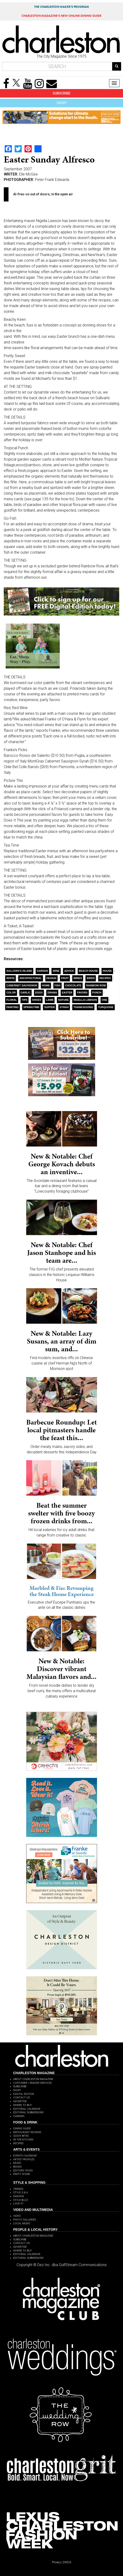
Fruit (65, 978)
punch (97, 992)
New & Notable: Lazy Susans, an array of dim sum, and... (61, 1341)
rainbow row (96, 985)
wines (77, 978)
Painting (12, 1007)
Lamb (50, 999)
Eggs (39, 992)
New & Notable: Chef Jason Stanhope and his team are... (61, 1252)
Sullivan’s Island (19, 970)
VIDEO (17, 2215)
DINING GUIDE (22, 2128)
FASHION (18, 2196)
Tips (24, 999)
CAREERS (18, 2116)
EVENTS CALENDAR (25, 2155)
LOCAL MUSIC (21, 2223)
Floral (11, 999)
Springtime (31, 1007)
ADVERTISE (20, 2101)
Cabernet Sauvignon (21, 985)
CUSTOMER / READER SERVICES (32, 2082)
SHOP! (62, 103)
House (107, 970)
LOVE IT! (18, 2203)
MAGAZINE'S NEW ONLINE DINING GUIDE (61, 16)
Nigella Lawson (85, 999)
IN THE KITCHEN (23, 2139)
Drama (52, 992)
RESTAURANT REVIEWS (27, 2132)
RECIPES (18, 2143)
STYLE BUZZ (20, 2200)
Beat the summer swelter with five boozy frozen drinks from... (61, 1513)
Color (11, 992)
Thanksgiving (83, 1007)
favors (82, 992)
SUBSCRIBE (61, 93)
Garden (42, 970)
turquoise (105, 1007)
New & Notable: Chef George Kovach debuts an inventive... (61, 1164)
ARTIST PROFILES (23, 2159)
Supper (49, 1007)
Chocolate (73, 985)
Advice (69, 970)
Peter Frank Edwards (52, 179)
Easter (67, 992)
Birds (91, 978)
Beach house (88, 970)
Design (51, 978)
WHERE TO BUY (22, 2105)
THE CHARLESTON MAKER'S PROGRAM (61, 7)
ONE (104, 999)
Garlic (25, 992)
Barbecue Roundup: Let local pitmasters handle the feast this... (61, 1430)
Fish (57, 985)
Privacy (56, 2562)
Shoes (36, 999)
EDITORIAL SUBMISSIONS (28, 2112)
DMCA (67, 2562)
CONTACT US (21, 2097)
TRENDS (18, 2189)
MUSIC (17, 2163)
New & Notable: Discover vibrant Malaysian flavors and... (61, 1669)
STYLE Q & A (20, 2192)
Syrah (64, 1007)
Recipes (105, 978)
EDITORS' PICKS (23, 2170)
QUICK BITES (21, 2135)
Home (46, 985)
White (10, 978)
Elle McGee (28, 174)
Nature (63, 999)
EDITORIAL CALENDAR (26, 2108)
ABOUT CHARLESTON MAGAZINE (33, 2079)
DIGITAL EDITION (23, 2094)
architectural (30, 978)
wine (56, 970)
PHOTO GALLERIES (24, 2219)
